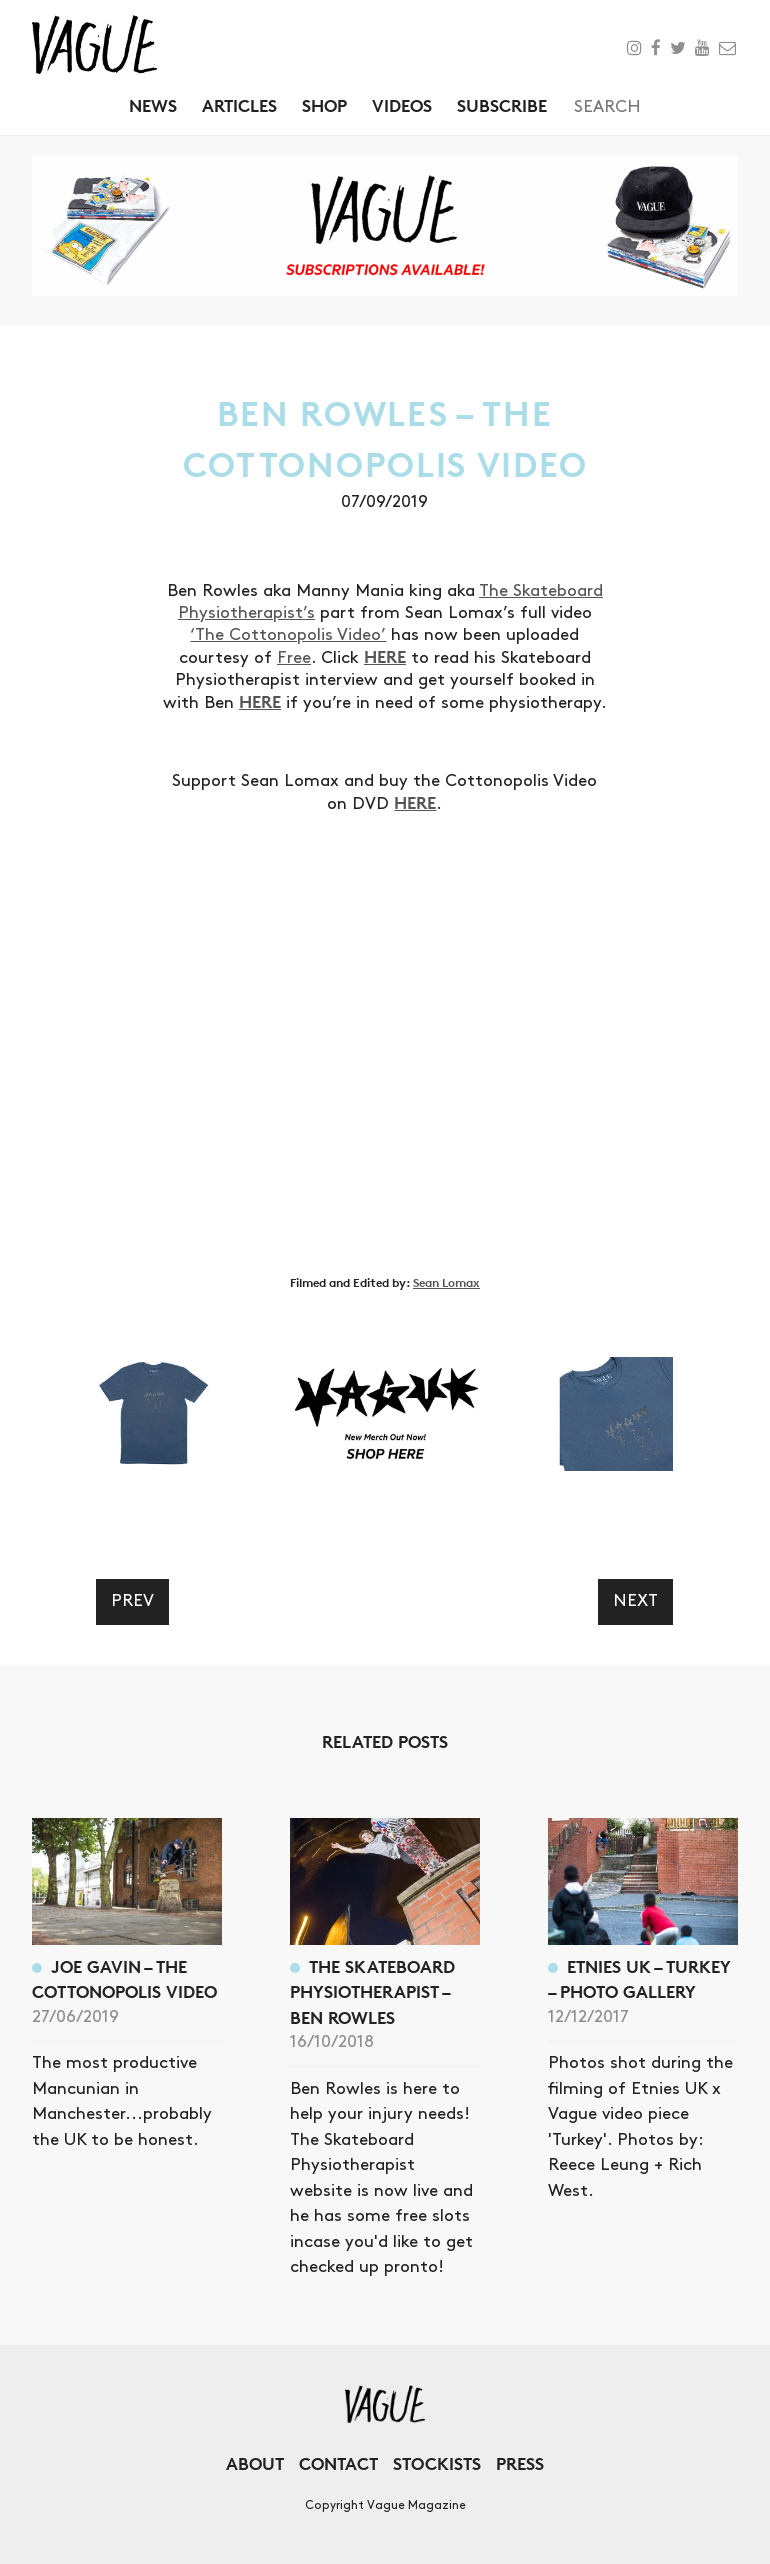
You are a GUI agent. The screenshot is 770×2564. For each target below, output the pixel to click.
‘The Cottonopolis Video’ (288, 635)
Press (520, 2463)
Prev (132, 1601)
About (255, 2463)
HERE (385, 656)
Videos (402, 105)
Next (635, 1601)
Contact (338, 2463)
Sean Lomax (446, 1282)
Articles (239, 105)
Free (294, 658)
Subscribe (502, 105)
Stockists (437, 2463)
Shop (324, 105)
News (153, 105)
